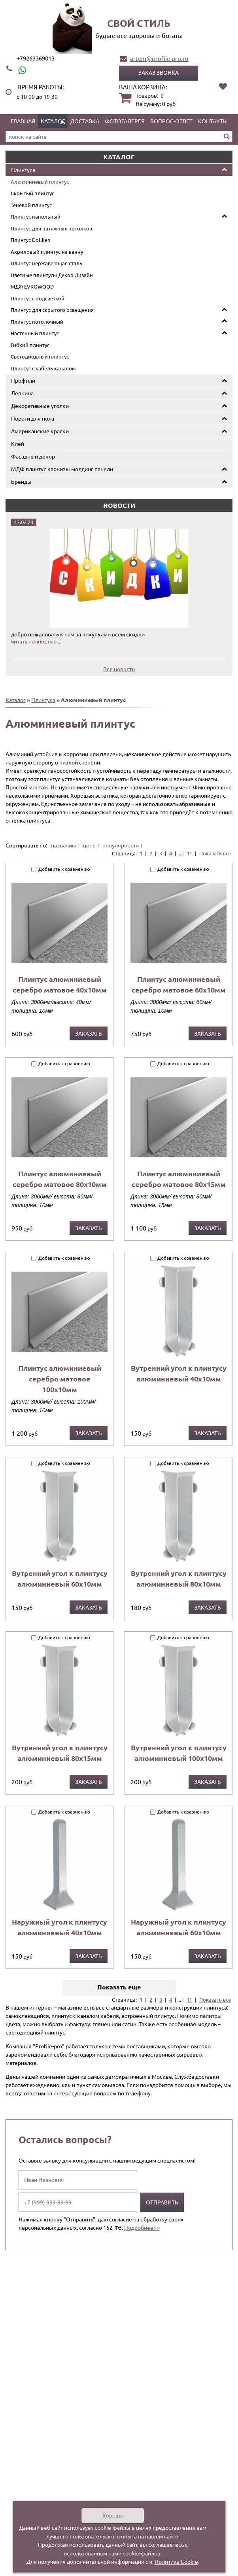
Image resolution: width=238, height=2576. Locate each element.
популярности (120, 845)
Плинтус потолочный (37, 321)
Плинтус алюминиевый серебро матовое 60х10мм (179, 984)
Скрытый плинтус (32, 193)
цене (89, 845)
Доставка (84, 121)
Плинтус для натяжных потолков (51, 228)
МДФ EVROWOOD (32, 286)
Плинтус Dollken (30, 239)
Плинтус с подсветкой (37, 298)
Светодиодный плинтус (40, 356)
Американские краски (40, 430)
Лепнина (22, 392)
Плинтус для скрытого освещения (52, 309)
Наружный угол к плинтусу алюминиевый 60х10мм (178, 1927)
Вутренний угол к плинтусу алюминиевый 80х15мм (60, 1753)
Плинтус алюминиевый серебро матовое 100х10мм (59, 1378)
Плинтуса (23, 169)
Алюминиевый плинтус (40, 181)
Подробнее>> (142, 2227)
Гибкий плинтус (30, 345)
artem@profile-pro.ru (159, 58)
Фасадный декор (33, 456)
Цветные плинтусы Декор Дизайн (52, 275)
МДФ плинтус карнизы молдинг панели (62, 468)
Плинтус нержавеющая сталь (46, 263)
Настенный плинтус (35, 333)
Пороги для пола (32, 418)
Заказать (88, 1033)
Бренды (21, 481)
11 (189, 853)
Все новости (119, 668)
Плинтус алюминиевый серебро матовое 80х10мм (60, 1179)
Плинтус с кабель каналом (43, 368)
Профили (23, 380)
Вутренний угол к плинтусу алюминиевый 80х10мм (179, 1578)
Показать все (215, 853)
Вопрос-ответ (171, 121)
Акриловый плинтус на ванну (47, 251)
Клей (17, 443)
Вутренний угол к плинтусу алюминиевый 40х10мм (179, 1373)
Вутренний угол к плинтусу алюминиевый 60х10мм (60, 1578)
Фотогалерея (125, 121)
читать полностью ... (36, 641)
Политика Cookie (176, 2561)
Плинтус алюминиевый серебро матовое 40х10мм (60, 984)
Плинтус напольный (35, 216)
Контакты (213, 121)
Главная (23, 121)
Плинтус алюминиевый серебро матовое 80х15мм (179, 1179)
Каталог (53, 121)
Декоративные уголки (40, 405)
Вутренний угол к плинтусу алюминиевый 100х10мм (179, 1753)
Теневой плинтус (31, 205)
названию (63, 845)
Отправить (162, 2202)
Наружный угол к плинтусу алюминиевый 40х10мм (59, 1927)
